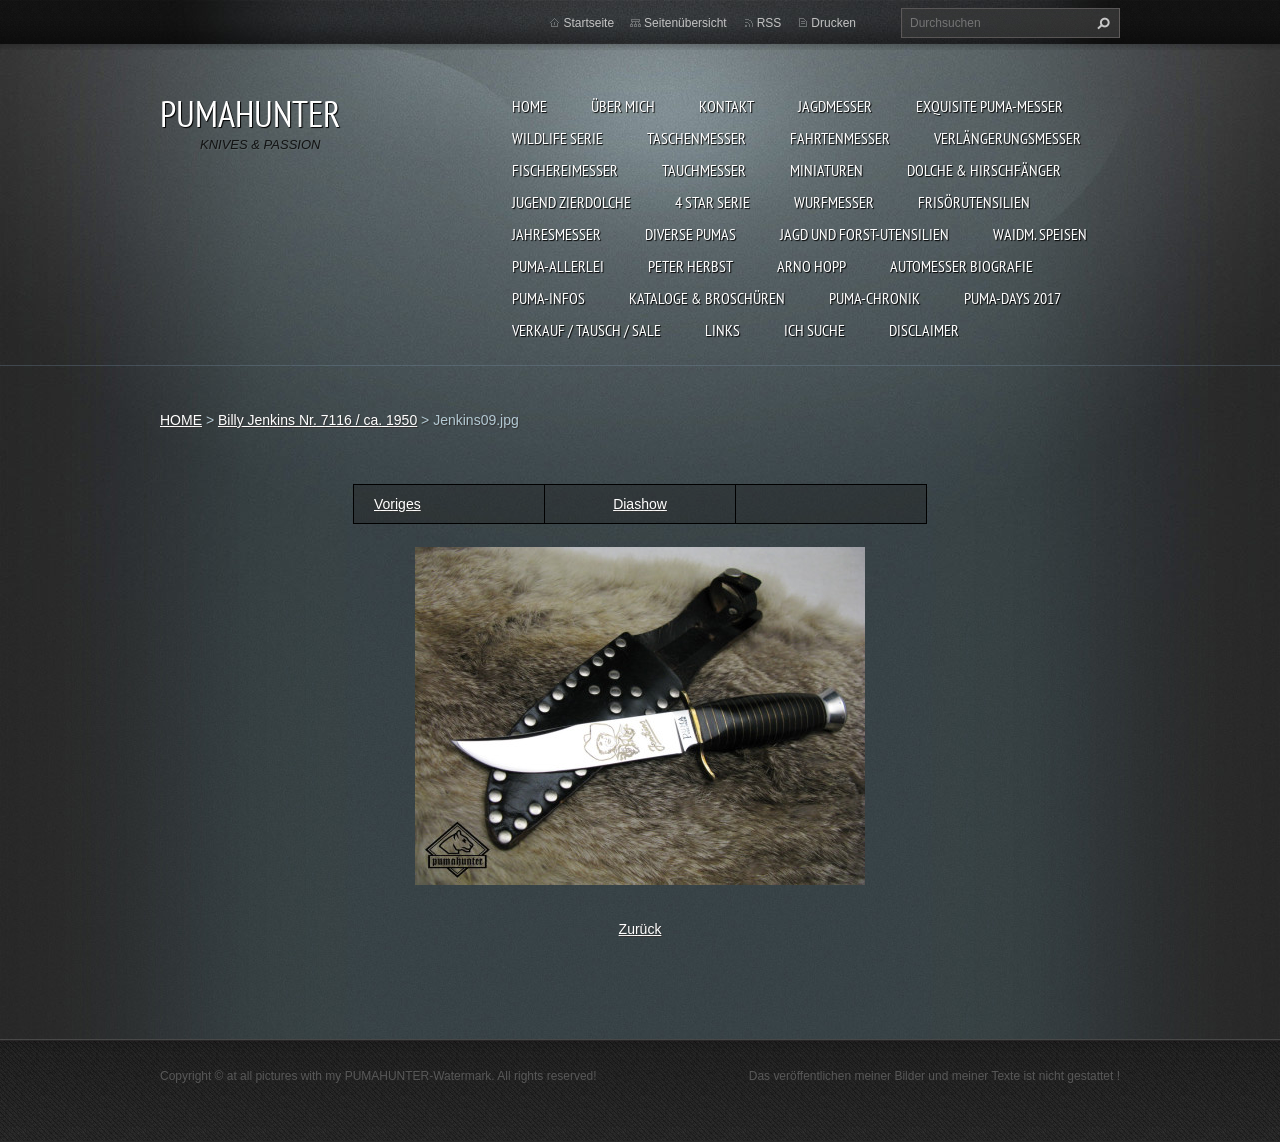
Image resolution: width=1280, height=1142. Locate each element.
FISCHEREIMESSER (565, 170)
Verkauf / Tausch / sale (586, 330)
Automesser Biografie (961, 266)
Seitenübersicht (685, 23)
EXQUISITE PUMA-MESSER (989, 106)
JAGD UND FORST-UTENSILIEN (864, 234)
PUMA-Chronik (874, 298)
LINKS (722, 330)
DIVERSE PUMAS (690, 234)
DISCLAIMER (924, 330)
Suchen (1101, 23)
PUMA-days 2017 (1012, 298)
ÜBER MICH (623, 106)
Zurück (640, 929)
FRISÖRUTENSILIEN (974, 202)
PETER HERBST (690, 266)
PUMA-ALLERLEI (558, 266)
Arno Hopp (811, 266)
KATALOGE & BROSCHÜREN (707, 298)
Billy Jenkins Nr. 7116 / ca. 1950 (317, 420)
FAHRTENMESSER (840, 138)
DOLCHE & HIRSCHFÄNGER (984, 170)
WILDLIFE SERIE (557, 138)
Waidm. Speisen (1040, 234)
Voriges (397, 504)
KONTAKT (726, 106)
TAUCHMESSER (704, 170)
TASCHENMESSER (696, 138)
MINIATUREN (826, 170)
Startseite (588, 23)
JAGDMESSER (835, 106)
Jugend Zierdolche (571, 202)
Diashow (640, 504)
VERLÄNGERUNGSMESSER (1007, 138)
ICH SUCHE (814, 330)
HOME (529, 106)
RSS (769, 23)
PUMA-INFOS (548, 298)
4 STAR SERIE (712, 202)
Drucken (833, 23)
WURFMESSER (834, 202)
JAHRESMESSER (556, 234)
